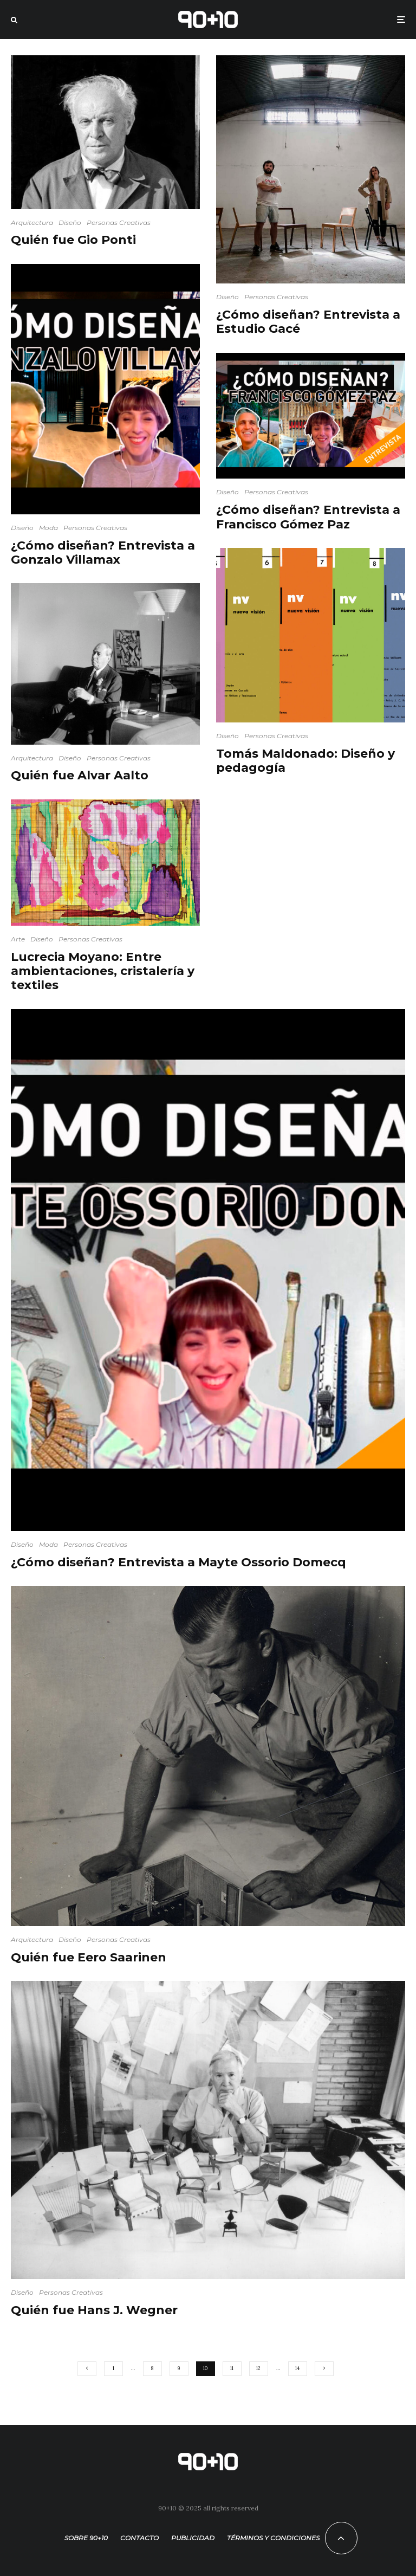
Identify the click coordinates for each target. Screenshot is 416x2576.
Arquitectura (32, 222)
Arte (18, 939)
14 (297, 2368)
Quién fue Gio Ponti (73, 240)
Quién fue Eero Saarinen (88, 1958)
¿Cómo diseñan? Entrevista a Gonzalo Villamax (103, 553)
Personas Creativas (119, 222)
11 (231, 2368)
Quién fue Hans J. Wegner (94, 2310)
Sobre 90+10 (86, 2538)
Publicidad (192, 2538)
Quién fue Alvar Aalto (79, 776)
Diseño (69, 222)
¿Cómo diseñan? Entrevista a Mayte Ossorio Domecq (178, 1562)
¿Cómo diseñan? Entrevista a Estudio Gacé (308, 322)
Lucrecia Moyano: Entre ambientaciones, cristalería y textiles (102, 971)
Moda (48, 528)
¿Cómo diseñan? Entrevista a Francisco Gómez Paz (308, 517)
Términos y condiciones (273, 2538)
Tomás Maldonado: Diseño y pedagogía (305, 761)
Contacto (139, 2538)
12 (258, 2368)
